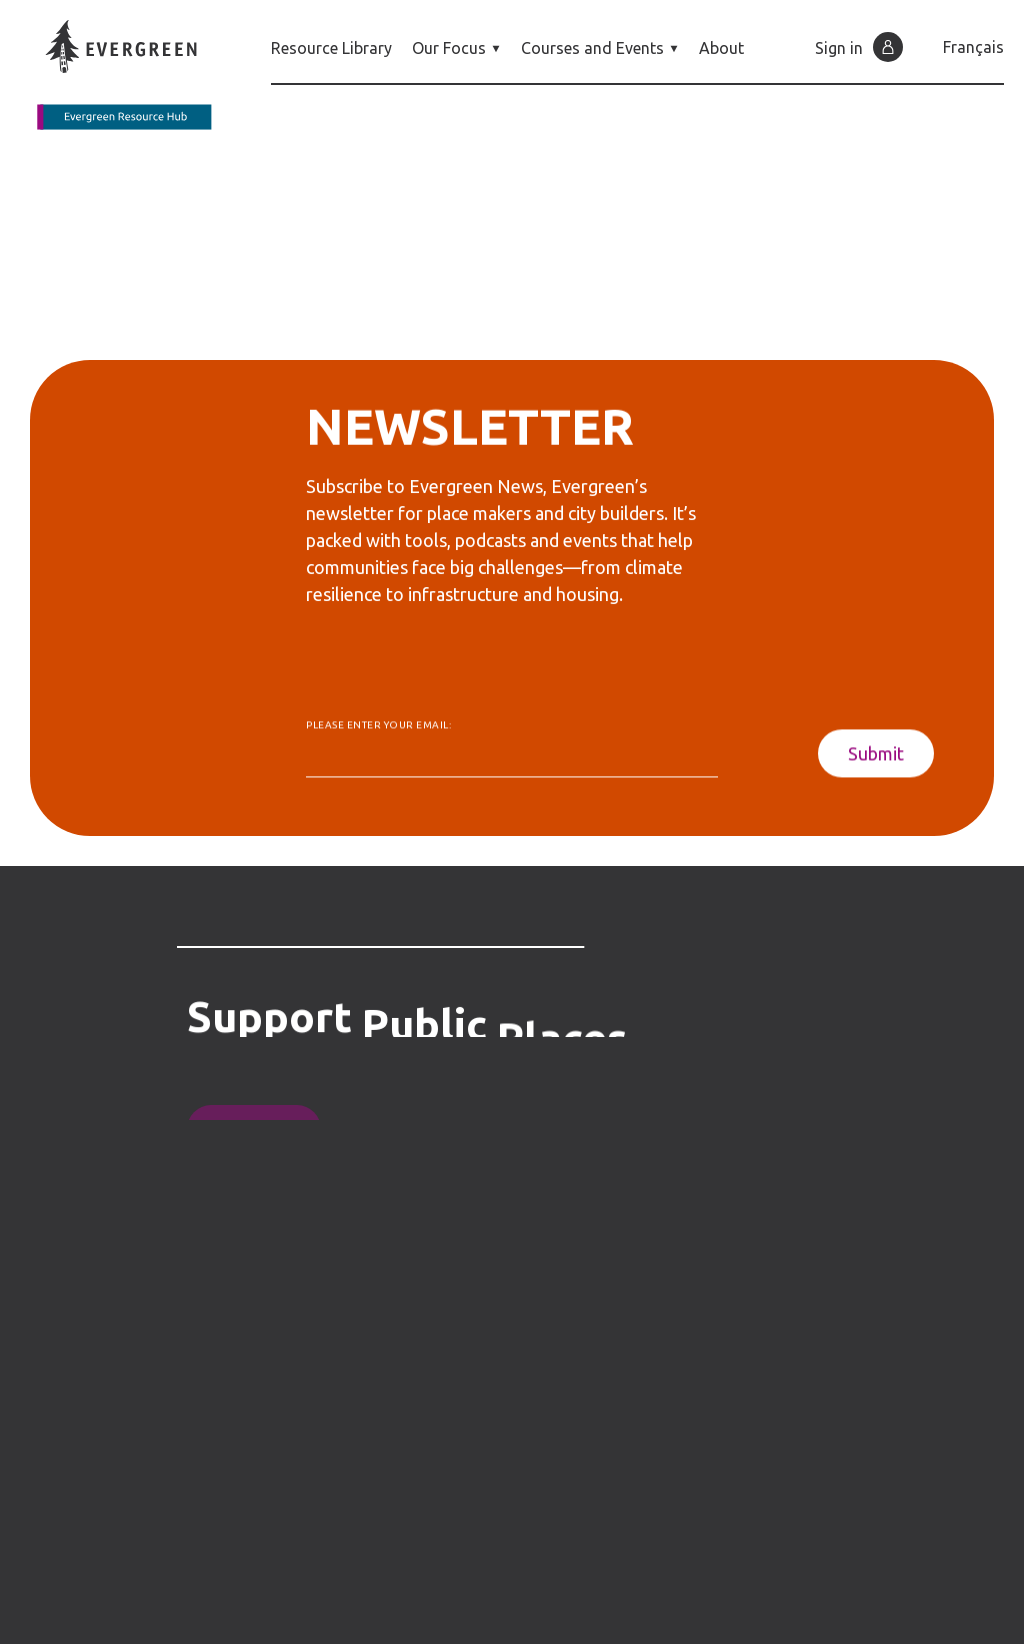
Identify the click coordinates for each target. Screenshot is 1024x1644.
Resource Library (331, 48)
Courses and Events (600, 48)
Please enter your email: (378, 731)
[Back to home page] (135, 75)
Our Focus (456, 48)
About (721, 48)
